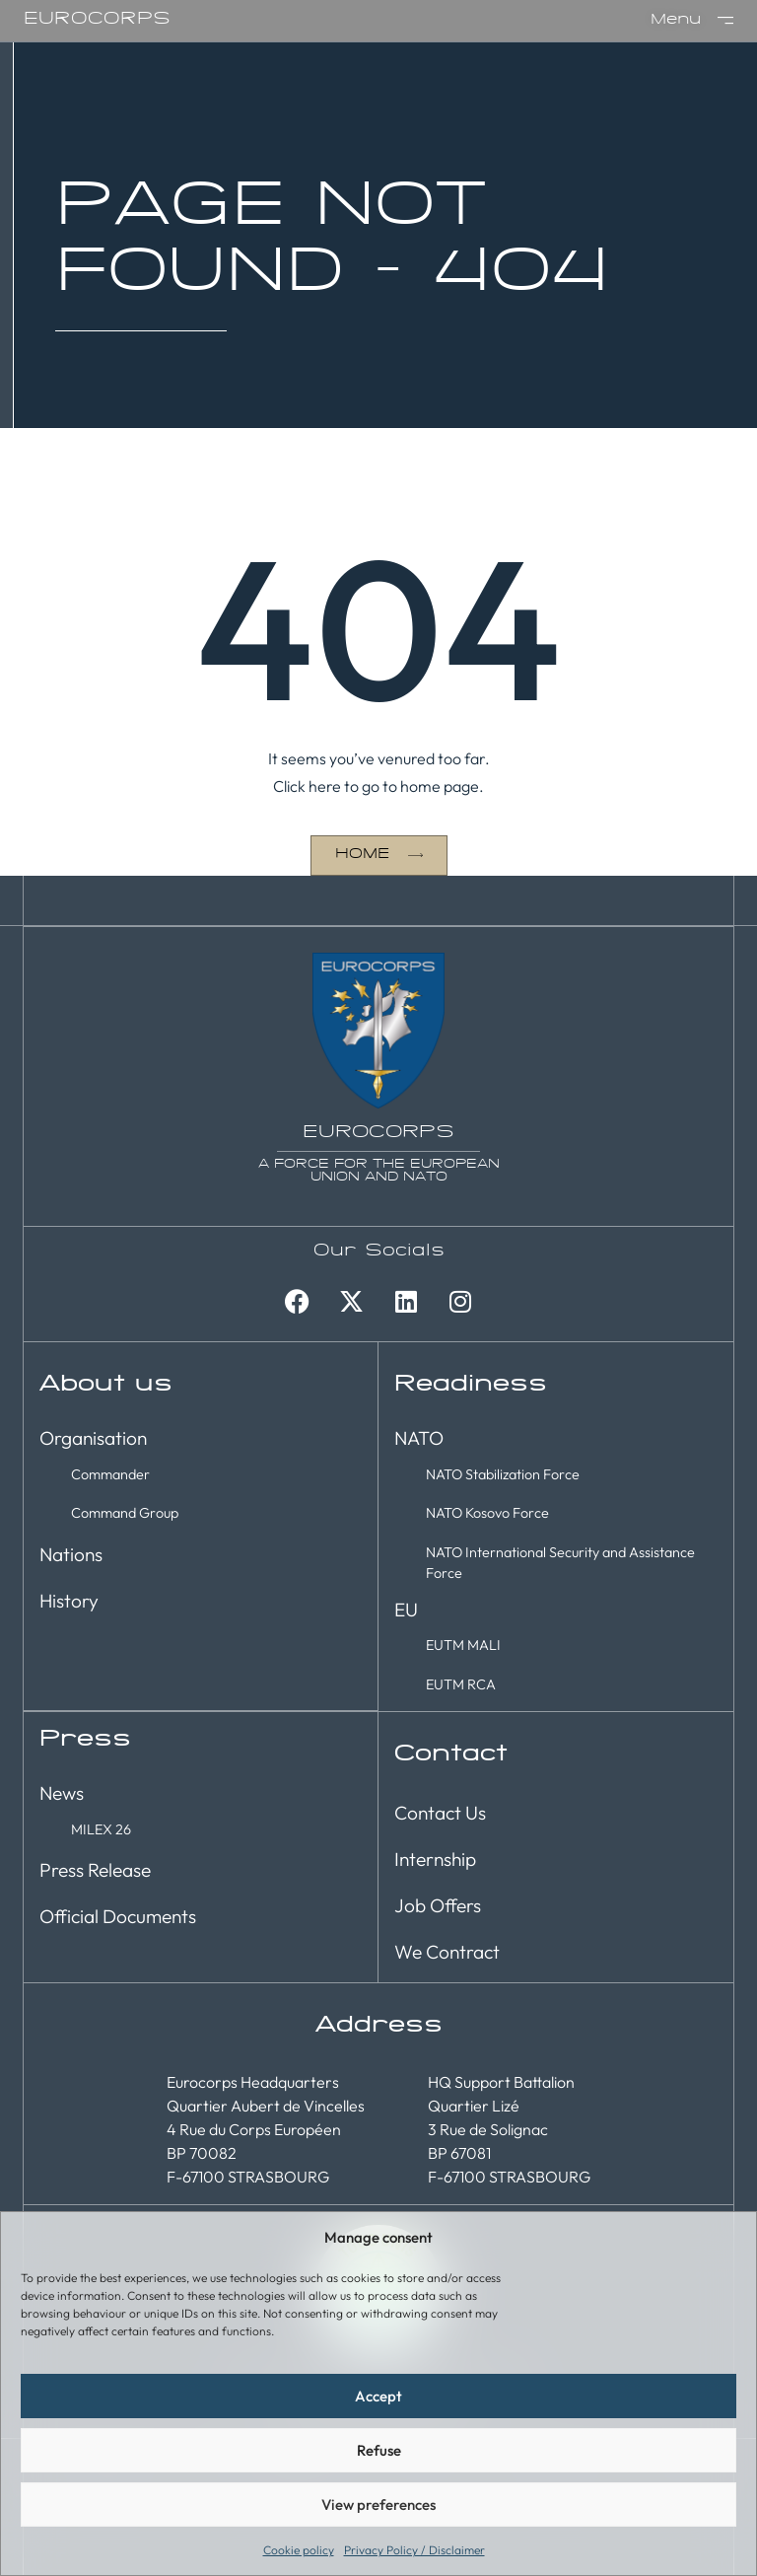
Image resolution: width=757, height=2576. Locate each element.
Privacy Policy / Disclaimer (414, 2549)
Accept (378, 2396)
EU (406, 1608)
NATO (419, 1437)
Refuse (379, 2450)
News (61, 1792)
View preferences (378, 2504)
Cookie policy (298, 2549)
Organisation (93, 1437)
